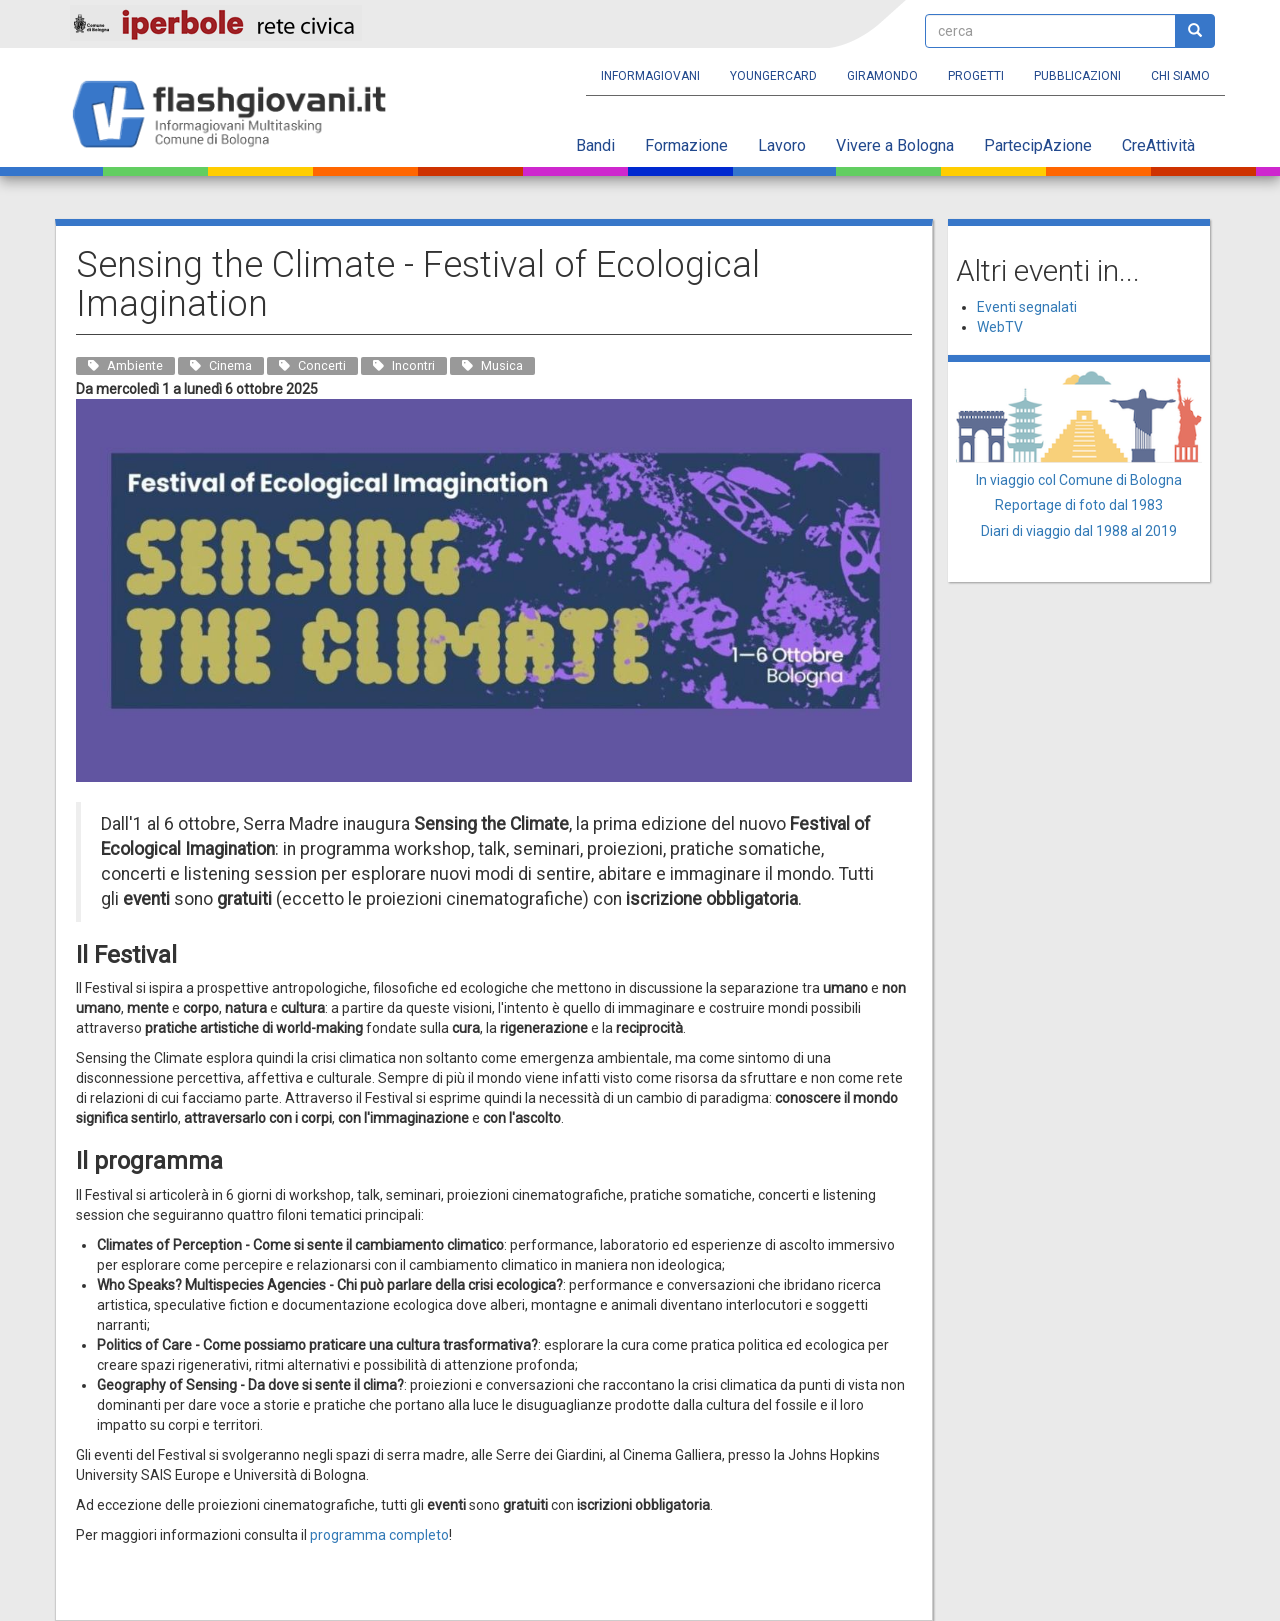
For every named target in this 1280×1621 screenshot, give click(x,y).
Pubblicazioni (1077, 76)
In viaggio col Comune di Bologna (1079, 480)
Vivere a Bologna (895, 145)
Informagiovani (650, 76)
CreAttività (1158, 145)
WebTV (1000, 327)
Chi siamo (1180, 76)
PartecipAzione (1038, 145)
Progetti (976, 76)
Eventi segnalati (1027, 307)
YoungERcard (773, 76)
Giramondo (882, 76)
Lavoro (782, 145)
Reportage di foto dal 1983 (1079, 505)
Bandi (595, 145)
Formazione (686, 145)
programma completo (379, 1535)
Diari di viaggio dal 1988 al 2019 (1079, 531)
